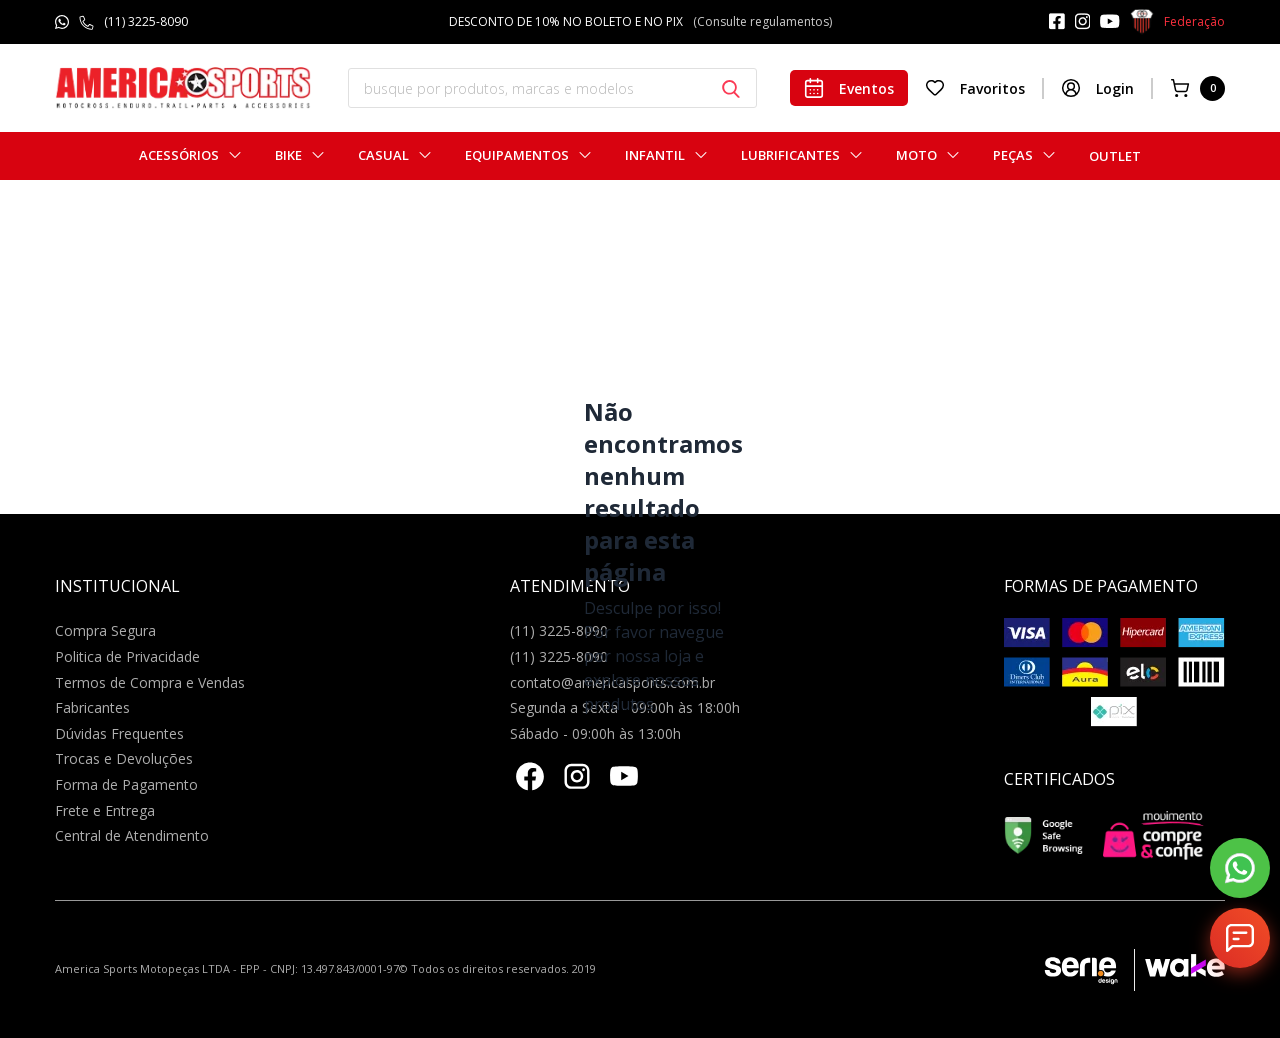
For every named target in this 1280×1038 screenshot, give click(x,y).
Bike (288, 155)
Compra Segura (105, 630)
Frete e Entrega (105, 810)
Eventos (849, 88)
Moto (916, 155)
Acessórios (179, 155)
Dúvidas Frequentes (119, 733)
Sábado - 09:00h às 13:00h (595, 733)
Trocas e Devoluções (124, 758)
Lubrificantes (790, 155)
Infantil (655, 155)
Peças (1013, 155)
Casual (383, 155)
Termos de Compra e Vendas (150, 682)
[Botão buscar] (731, 89)
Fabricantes (92, 707)
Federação (1177, 22)
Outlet (1115, 156)
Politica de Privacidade (127, 656)
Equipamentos (517, 155)
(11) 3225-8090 (146, 21)
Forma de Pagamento (126, 784)
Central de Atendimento (132, 835)
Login (1097, 88)
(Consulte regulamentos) (762, 21)
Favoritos (975, 88)
